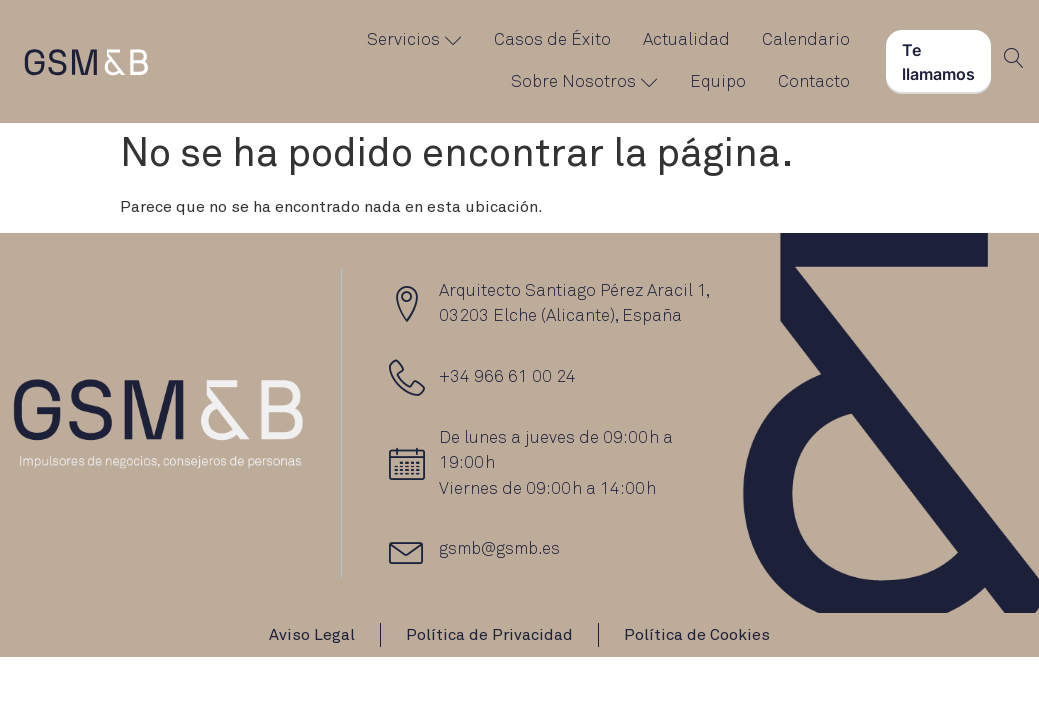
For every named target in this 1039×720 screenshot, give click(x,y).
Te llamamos (938, 62)
